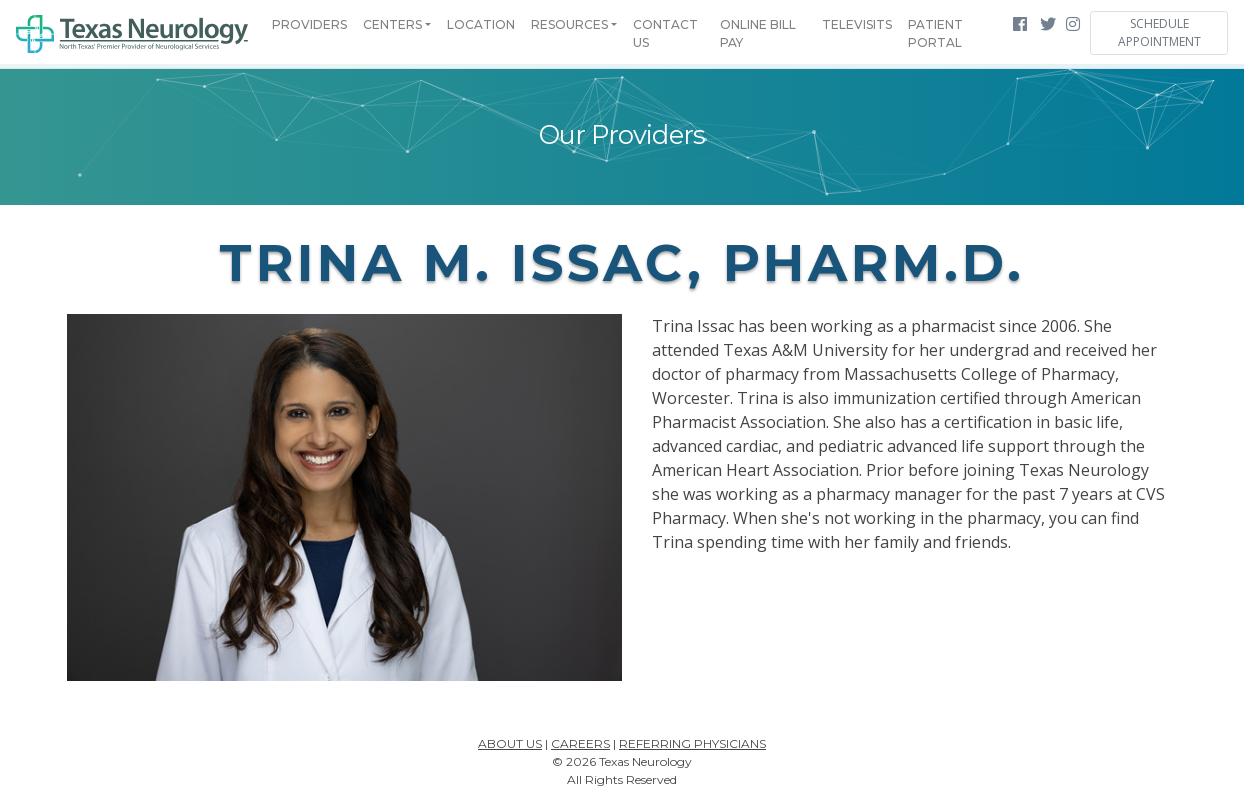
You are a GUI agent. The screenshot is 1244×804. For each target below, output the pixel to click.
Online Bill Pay (758, 33)
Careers (580, 743)
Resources (569, 24)
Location (481, 24)
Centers (392, 24)
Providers (309, 24)
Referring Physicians (692, 743)
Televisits (857, 24)
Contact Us (665, 33)
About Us (510, 743)
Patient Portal (935, 33)
